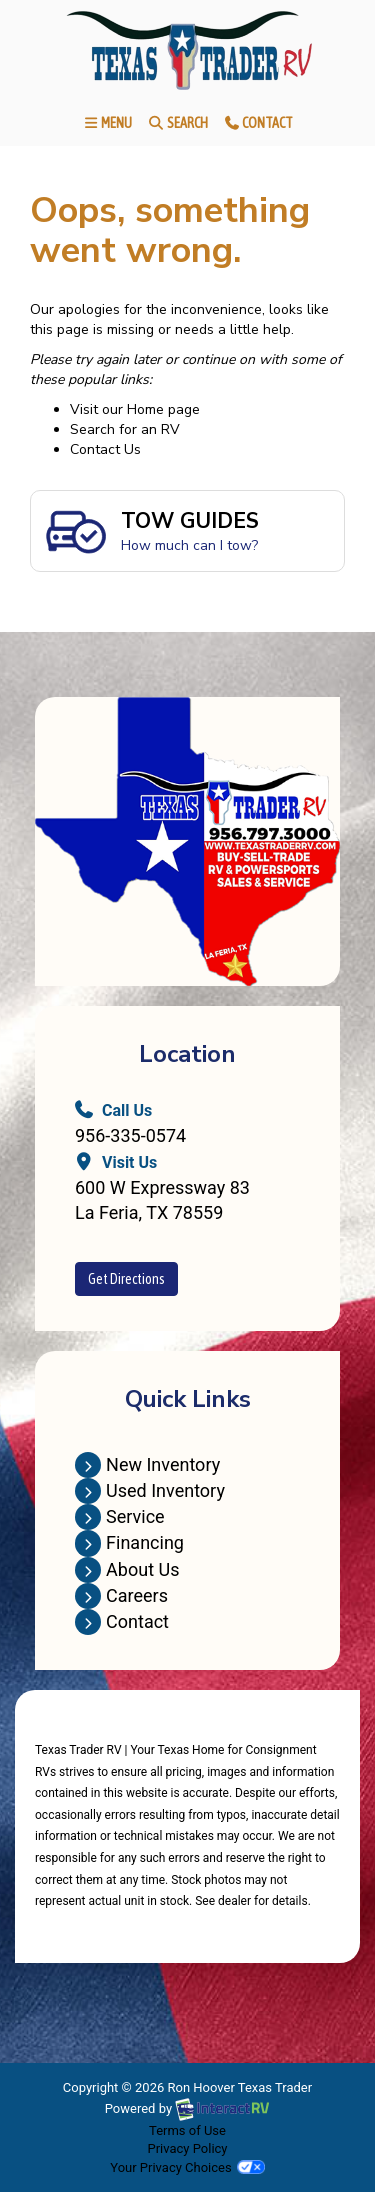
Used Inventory (150, 1490)
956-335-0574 (130, 1135)
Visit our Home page (135, 409)
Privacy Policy (187, 2148)
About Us (127, 1569)
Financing (129, 1542)
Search (177, 126)
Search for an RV (125, 429)
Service (120, 1516)
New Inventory (147, 1464)
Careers (121, 1595)
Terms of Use (187, 2130)
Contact (258, 126)
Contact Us (105, 449)
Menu (111, 126)
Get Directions (126, 1279)
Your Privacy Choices (187, 2167)
